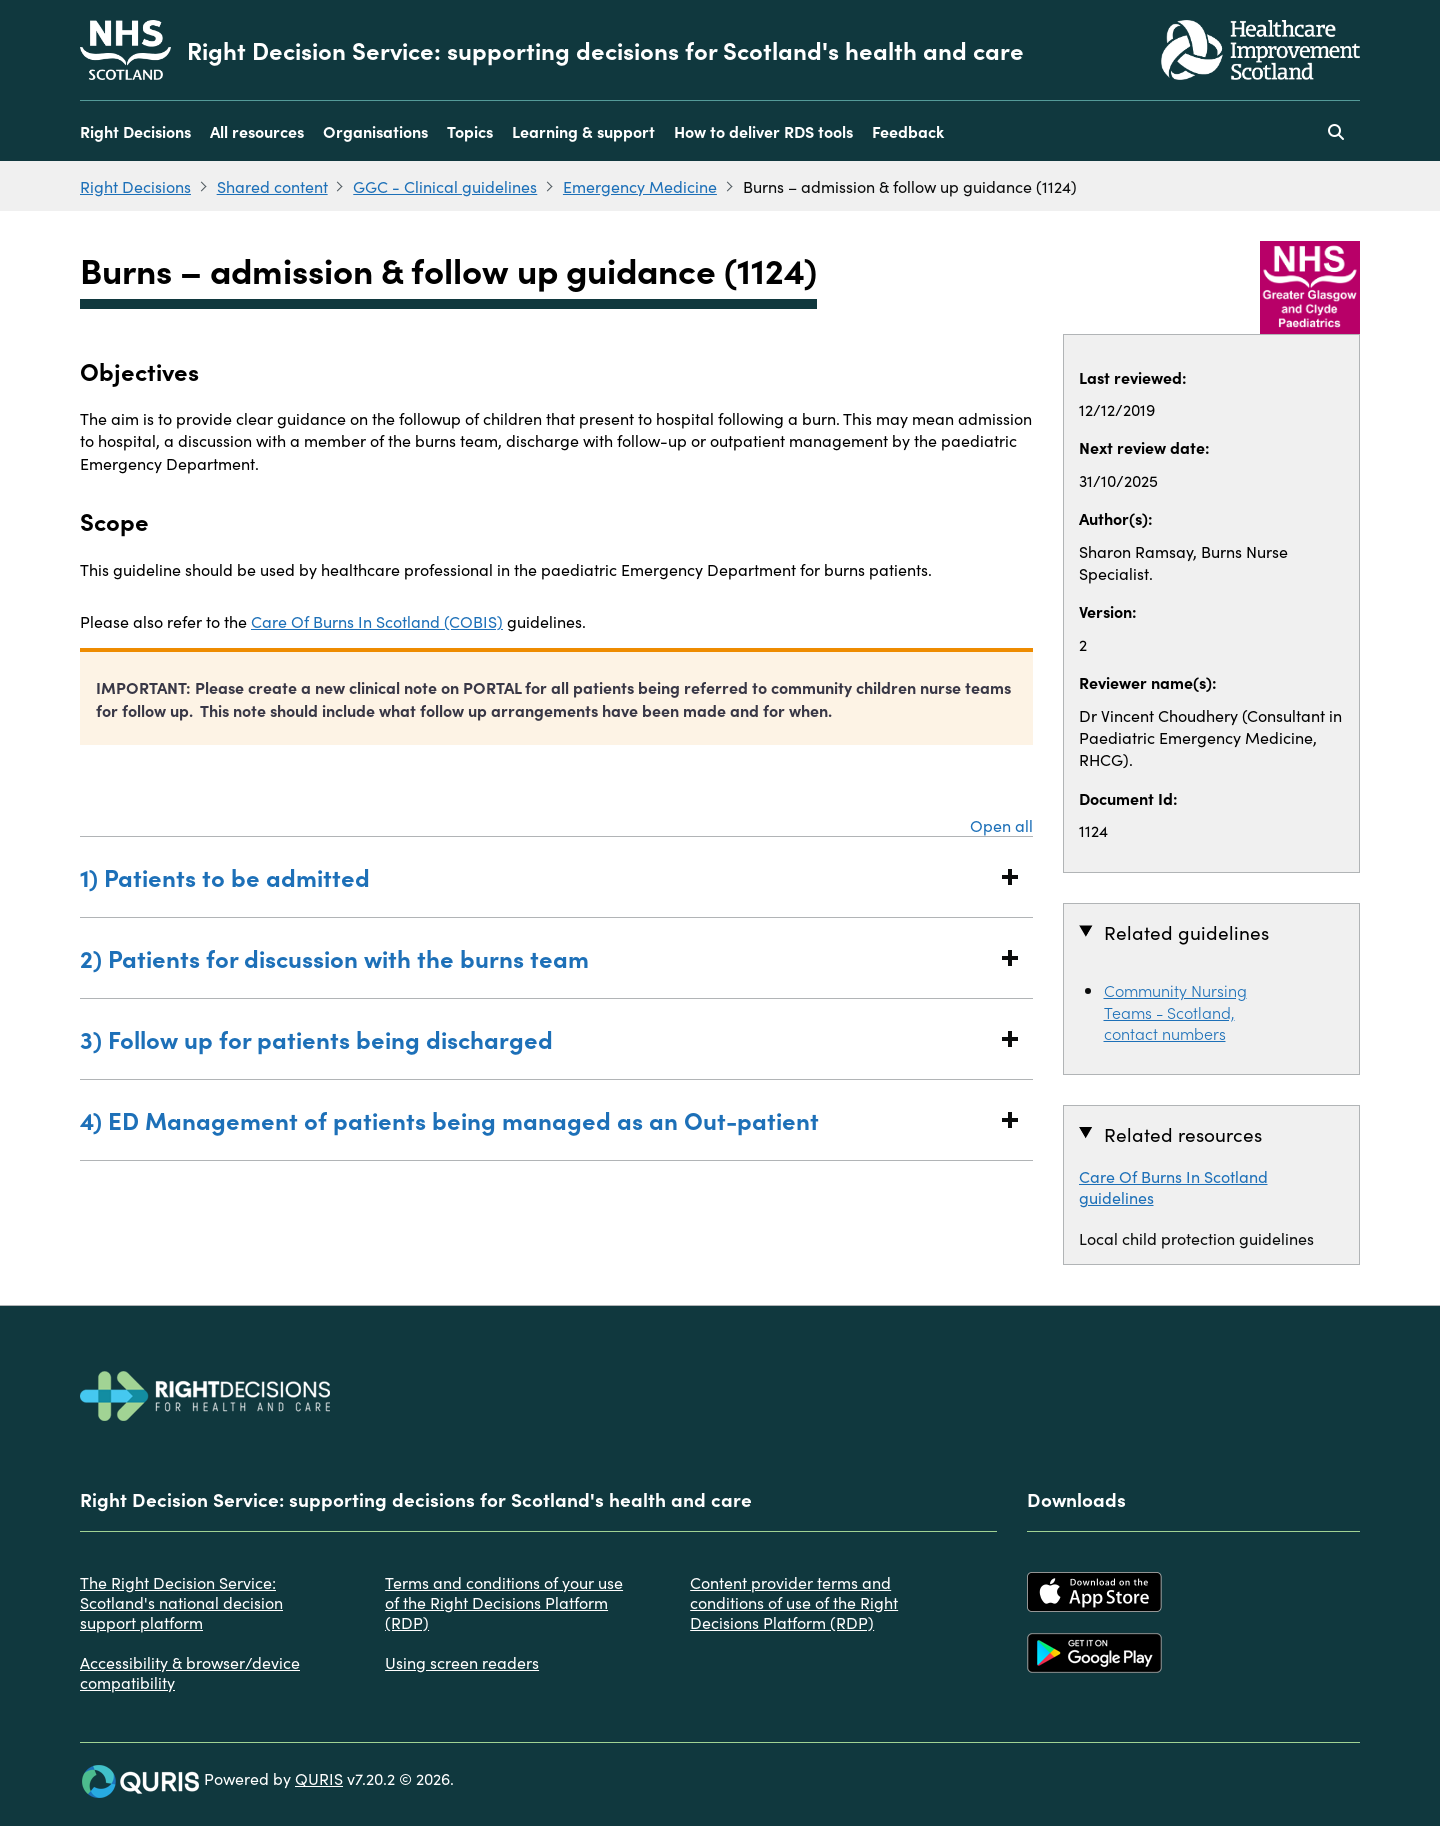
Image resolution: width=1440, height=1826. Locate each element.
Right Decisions (135, 131)
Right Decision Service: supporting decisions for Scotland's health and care (605, 50)
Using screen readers (462, 1662)
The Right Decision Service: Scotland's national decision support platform (181, 1602)
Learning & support (583, 131)
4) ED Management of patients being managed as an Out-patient (536, 1119)
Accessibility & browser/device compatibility (190, 1672)
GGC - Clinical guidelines (445, 186)
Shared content (272, 186)
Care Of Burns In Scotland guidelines (1173, 1186)
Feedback (908, 131)
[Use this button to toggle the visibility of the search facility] (1336, 131)
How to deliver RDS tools (763, 131)
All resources (257, 131)
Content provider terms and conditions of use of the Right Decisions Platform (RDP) (794, 1602)
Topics (470, 131)
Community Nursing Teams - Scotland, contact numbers (1175, 1011)
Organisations (375, 131)
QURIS (319, 1778)
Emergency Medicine (640, 186)
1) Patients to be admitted (536, 876)
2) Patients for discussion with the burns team (536, 957)
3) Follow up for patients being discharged (536, 1038)
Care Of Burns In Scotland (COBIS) (377, 621)
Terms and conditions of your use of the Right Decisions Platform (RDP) (504, 1602)
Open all (1001, 825)
